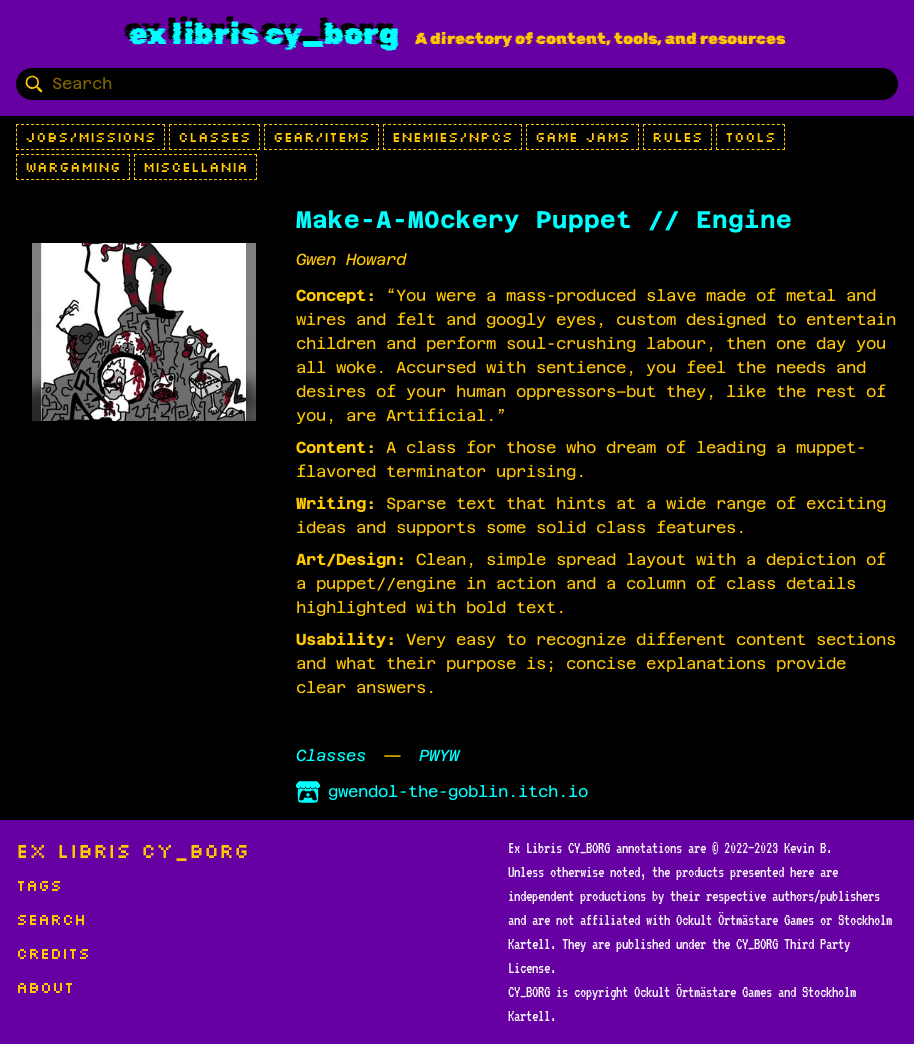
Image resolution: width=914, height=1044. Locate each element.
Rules (677, 137)
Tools (750, 137)
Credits (53, 953)
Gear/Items (321, 137)
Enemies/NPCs (452, 137)
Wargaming (73, 167)
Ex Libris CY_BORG (264, 34)
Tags (39, 885)
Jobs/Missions (90, 137)
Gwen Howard (351, 259)
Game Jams (582, 137)
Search (51, 919)
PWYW (439, 755)
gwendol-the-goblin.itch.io (442, 792)
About (45, 987)
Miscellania (195, 167)
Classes (214, 137)
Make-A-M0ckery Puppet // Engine (544, 220)
